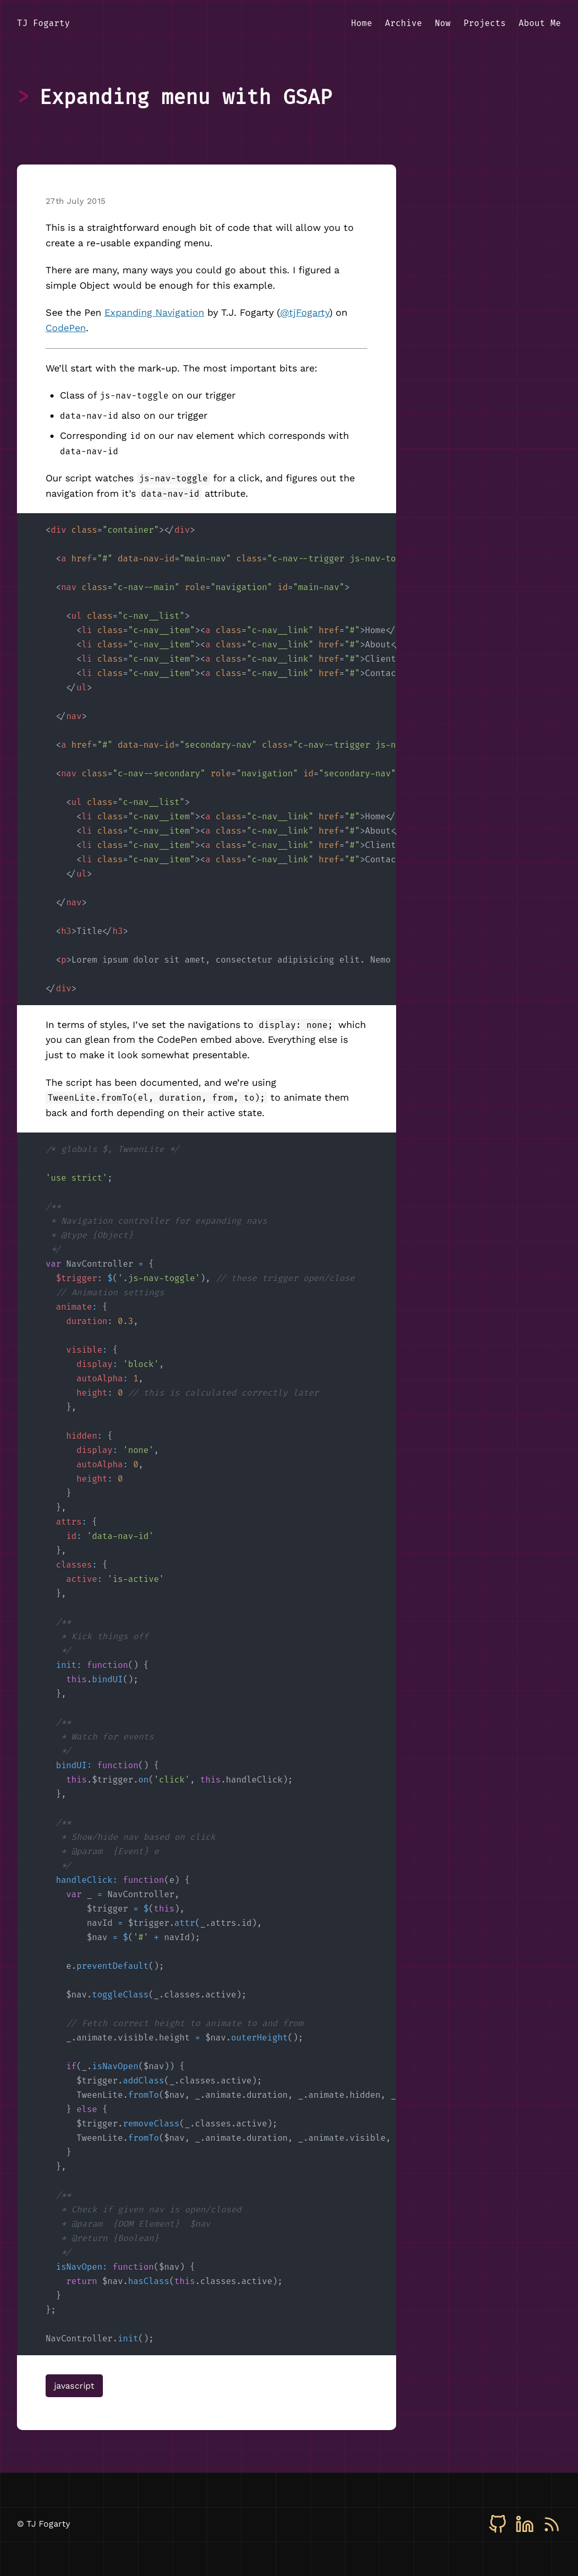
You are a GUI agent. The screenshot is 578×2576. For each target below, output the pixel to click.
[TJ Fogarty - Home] (43, 24)
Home (361, 23)
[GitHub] (497, 2524)
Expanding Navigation (154, 312)
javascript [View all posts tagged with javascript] (74, 2386)
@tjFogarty (304, 312)
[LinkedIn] (524, 2524)
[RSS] (551, 2524)
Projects (484, 23)
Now (443, 23)
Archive (403, 23)
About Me (540, 23)
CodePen (66, 327)
